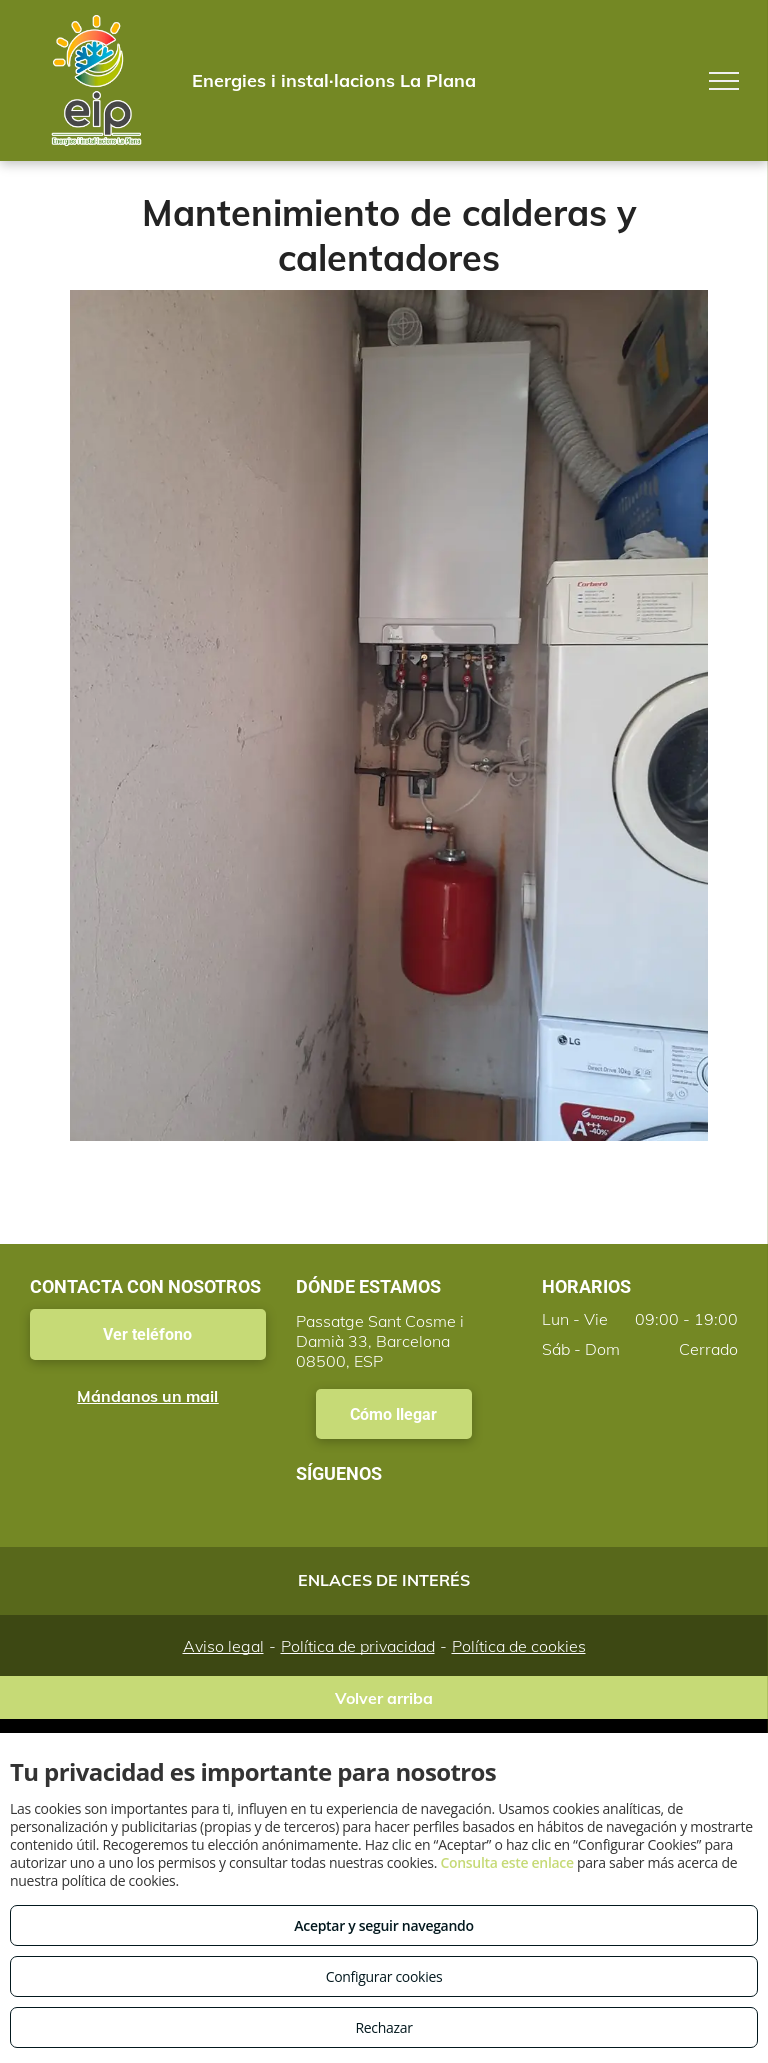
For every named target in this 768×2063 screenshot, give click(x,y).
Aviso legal (223, 1646)
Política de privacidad (358, 1646)
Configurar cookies (384, 1976)
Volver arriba (384, 1698)
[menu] (724, 81)
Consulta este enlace (506, 1862)
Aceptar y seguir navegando (383, 1925)
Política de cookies (519, 1646)
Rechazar (383, 2027)
